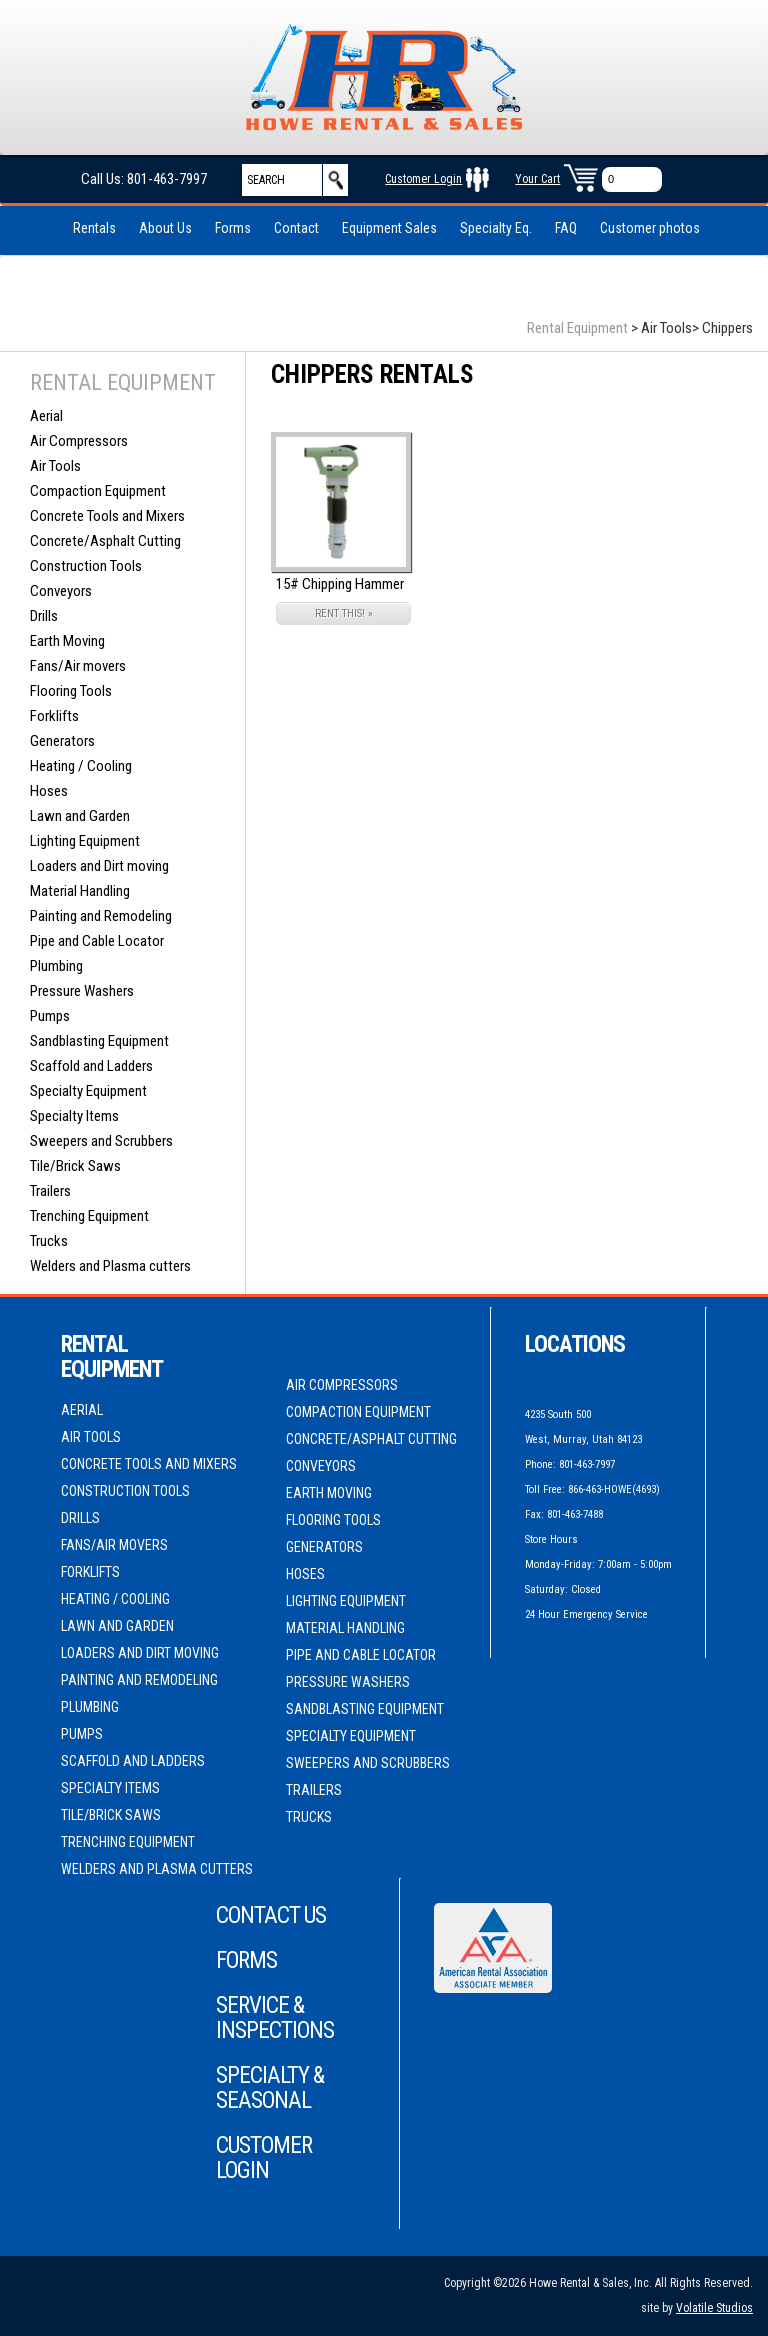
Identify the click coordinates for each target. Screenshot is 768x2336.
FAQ (566, 228)
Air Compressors (79, 441)
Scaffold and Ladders (91, 1066)
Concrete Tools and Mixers (107, 516)
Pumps (50, 1016)
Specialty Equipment (88, 1091)
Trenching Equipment (89, 1216)
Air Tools (55, 466)
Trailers (50, 1191)
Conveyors (61, 591)
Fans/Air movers (78, 666)
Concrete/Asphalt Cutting (105, 541)
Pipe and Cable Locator (97, 941)
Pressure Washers (82, 991)
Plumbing (56, 966)
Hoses (49, 791)
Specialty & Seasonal (270, 2088)
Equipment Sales (389, 228)
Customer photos (650, 228)
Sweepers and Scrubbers (101, 1141)
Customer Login (423, 179)
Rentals (94, 228)
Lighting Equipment (85, 841)
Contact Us (271, 1915)
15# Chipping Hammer (340, 584)
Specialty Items (74, 1116)
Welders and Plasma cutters (110, 1266)
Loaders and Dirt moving (99, 866)
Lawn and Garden (80, 816)
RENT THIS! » (344, 613)
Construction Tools (86, 566)
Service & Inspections (275, 2018)
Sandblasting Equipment (99, 1041)
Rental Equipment (577, 328)
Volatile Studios (714, 2308)
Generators (62, 741)
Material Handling (80, 891)
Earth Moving (67, 641)
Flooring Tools (71, 691)
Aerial (46, 416)
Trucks (49, 1241)
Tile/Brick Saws (75, 1166)
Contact (296, 228)
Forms (233, 228)
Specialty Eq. (496, 228)
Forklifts (54, 716)
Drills (44, 616)
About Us (165, 228)
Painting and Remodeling (101, 916)
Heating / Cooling (81, 766)
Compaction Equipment (98, 491)
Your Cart (537, 179)
